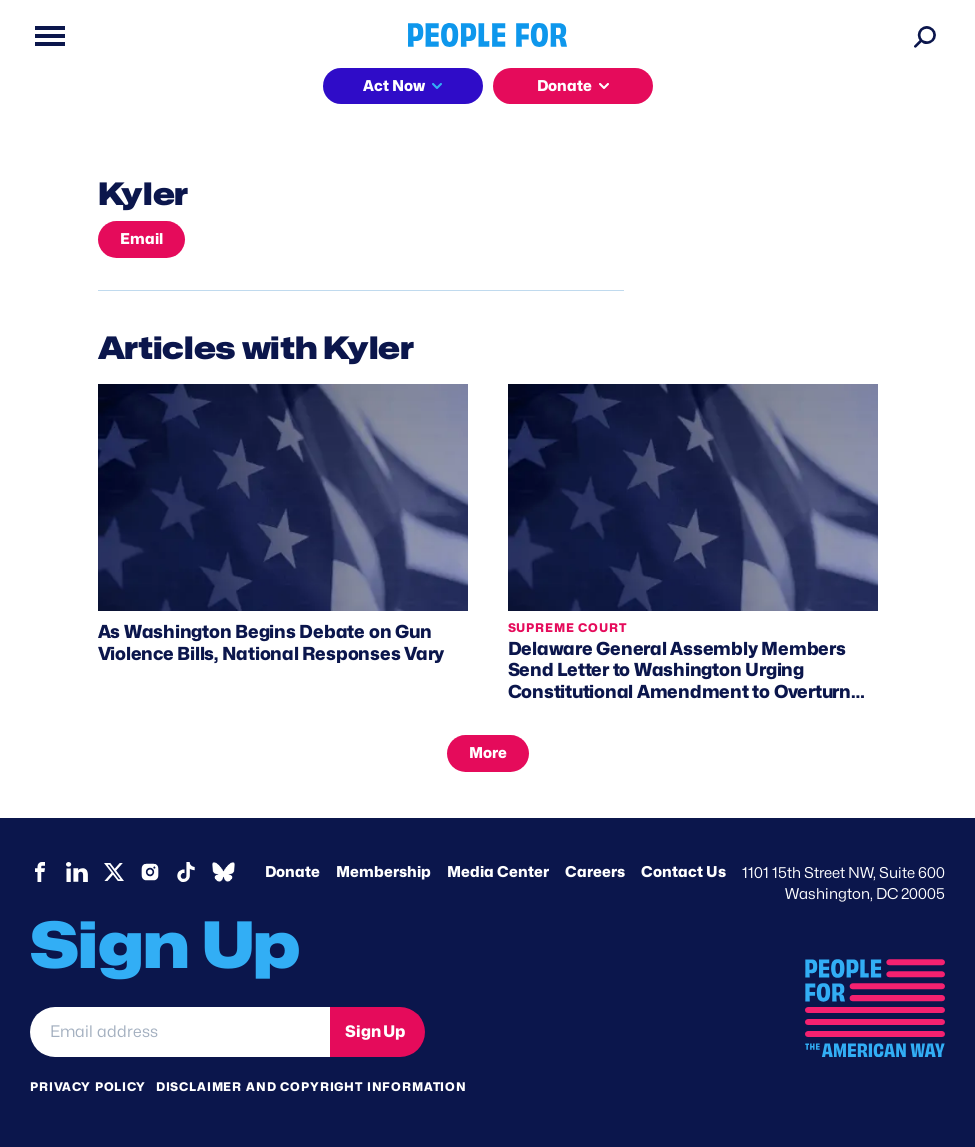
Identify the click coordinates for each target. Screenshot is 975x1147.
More (488, 753)
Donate (564, 86)
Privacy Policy (88, 1086)
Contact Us (683, 872)
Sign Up (375, 1031)
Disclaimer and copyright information (311, 1086)
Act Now (394, 86)
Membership (383, 872)
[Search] (925, 36)
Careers (595, 872)
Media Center (498, 872)
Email (141, 239)
